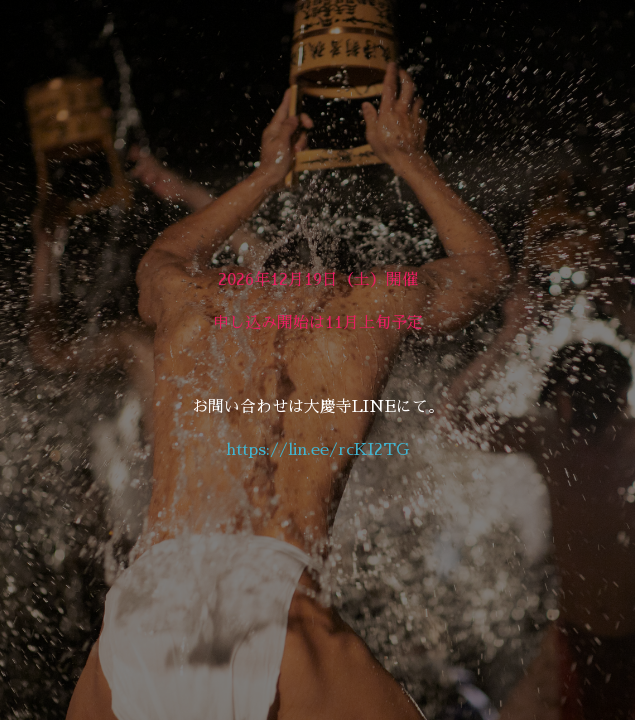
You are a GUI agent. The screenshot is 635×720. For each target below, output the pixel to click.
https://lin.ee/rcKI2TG (317, 450)
